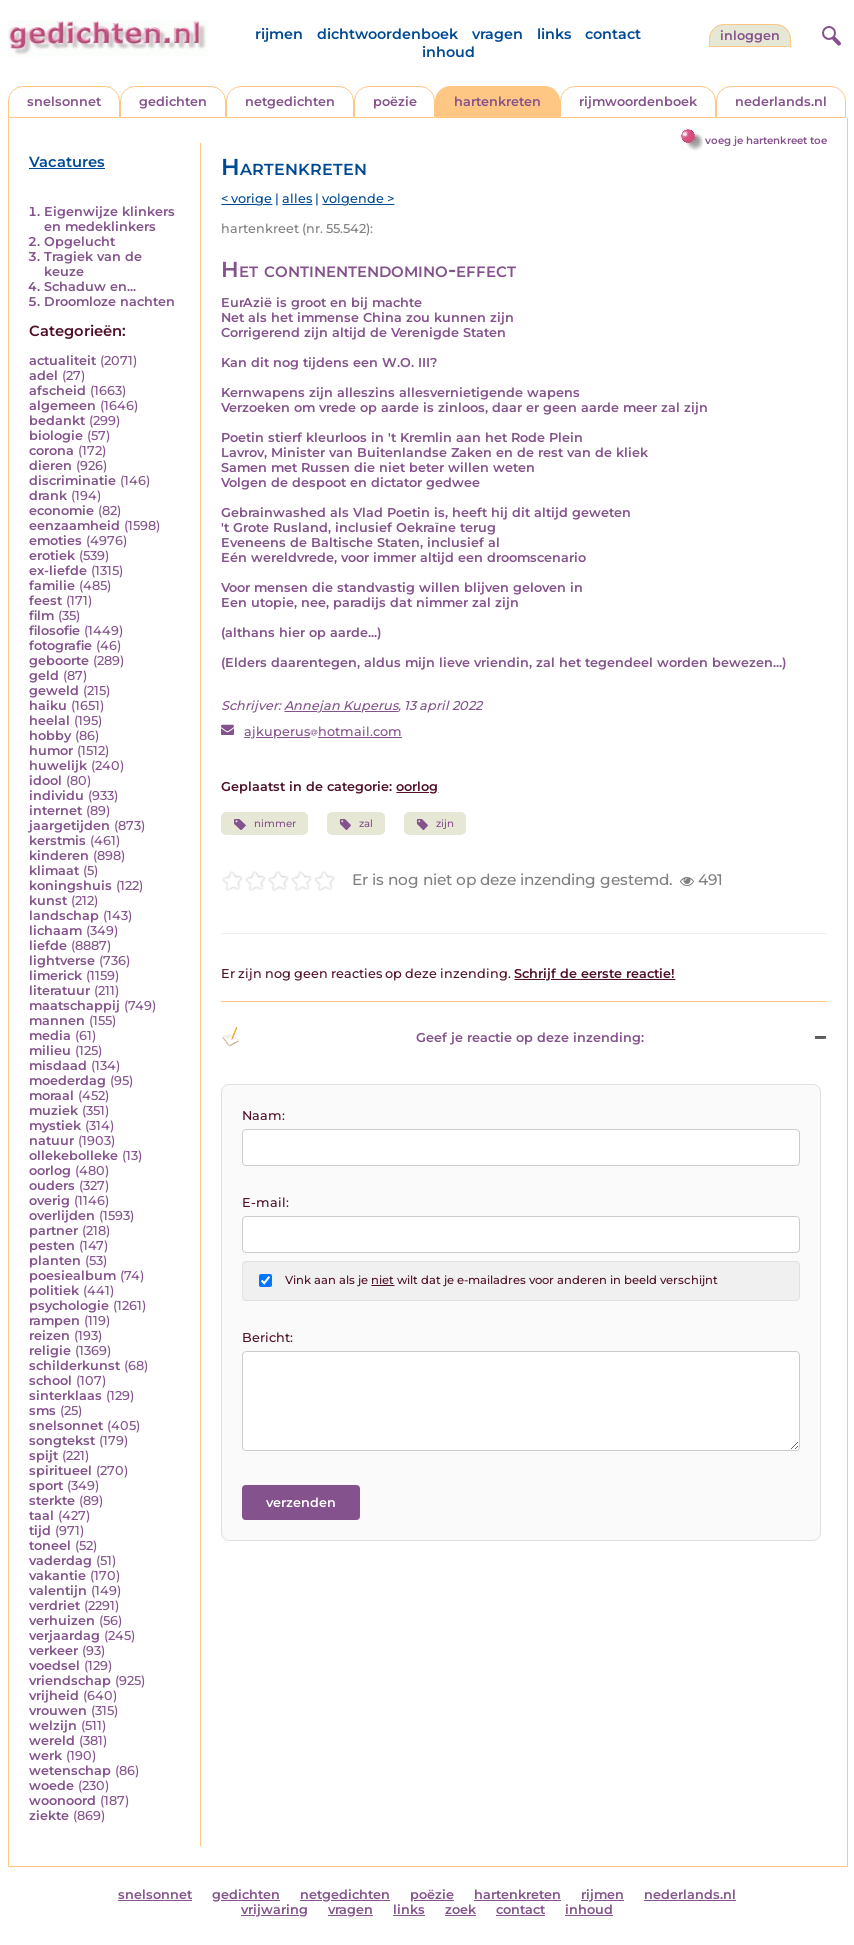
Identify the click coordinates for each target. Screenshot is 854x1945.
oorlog (50, 1170)
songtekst (62, 1440)
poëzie (395, 101)
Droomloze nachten (109, 301)
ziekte (49, 1815)
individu (56, 795)
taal (41, 1515)
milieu (50, 1050)
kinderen (59, 855)
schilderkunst (74, 1365)
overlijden (62, 1215)
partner (53, 1230)
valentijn (58, 1590)
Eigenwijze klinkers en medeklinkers (109, 219)
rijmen (279, 34)
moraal (51, 1095)
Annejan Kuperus (341, 705)
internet (55, 810)
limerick (55, 975)
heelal (49, 720)
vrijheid (54, 1695)
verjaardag (64, 1635)
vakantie (57, 1575)
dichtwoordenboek (387, 34)
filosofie (54, 630)
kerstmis (57, 840)
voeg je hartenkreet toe (766, 140)
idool (45, 780)
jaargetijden (69, 825)
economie (61, 510)
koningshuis (70, 885)
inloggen (750, 35)
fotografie (60, 645)
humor (51, 750)
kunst (48, 900)
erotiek (52, 555)
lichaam (55, 930)
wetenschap (70, 1770)
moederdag (67, 1080)
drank (48, 495)
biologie (56, 435)
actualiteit (62, 360)
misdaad (58, 1065)
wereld (52, 1740)
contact (613, 34)
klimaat (54, 870)
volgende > (358, 198)
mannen (57, 1020)
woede (51, 1785)
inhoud (448, 52)
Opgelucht (79, 241)
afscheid (57, 390)
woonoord (62, 1800)
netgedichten (290, 101)
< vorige (246, 198)
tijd (40, 1530)
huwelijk (58, 765)
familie (52, 585)
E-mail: (265, 1202)
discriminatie (72, 480)
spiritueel (60, 1470)
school (50, 1380)
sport (46, 1485)
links (554, 34)
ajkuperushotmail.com (323, 731)
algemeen (62, 405)
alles (297, 198)
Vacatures (67, 162)
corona (51, 450)
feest (45, 600)
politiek (54, 1290)
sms (42, 1410)
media (50, 1035)
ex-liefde (58, 570)
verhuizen (62, 1620)
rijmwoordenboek (638, 101)
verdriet (54, 1605)
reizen (49, 1335)
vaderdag (60, 1560)
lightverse (62, 960)
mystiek (55, 1125)
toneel (50, 1545)
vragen (497, 34)
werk (45, 1755)
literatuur (59, 990)
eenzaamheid (74, 525)
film (41, 615)
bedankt (57, 420)
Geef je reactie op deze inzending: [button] (432, 1037)
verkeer (53, 1650)
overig (49, 1200)
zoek (460, 1909)
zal (356, 824)
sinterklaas (65, 1395)
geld (44, 675)
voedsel (54, 1665)
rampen (54, 1320)
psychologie (69, 1305)
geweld (54, 690)
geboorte (59, 660)
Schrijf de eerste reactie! (594, 973)
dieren (50, 465)
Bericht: (267, 1337)
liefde (48, 945)
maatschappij (74, 1005)
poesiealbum (72, 1275)
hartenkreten (497, 101)
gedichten (173, 101)
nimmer (264, 824)
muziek (53, 1110)
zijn (435, 824)
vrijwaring (274, 1909)
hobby (50, 735)
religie (50, 1350)
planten (55, 1260)
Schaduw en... (90, 286)
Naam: (263, 1115)
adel (43, 375)
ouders (52, 1185)
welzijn (53, 1725)
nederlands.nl (781, 101)
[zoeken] (829, 33)
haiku (48, 705)
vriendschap (70, 1680)
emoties (55, 540)
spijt (43, 1455)
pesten (52, 1245)
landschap (64, 915)
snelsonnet (64, 101)
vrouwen (58, 1710)
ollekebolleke (73, 1155)
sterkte (52, 1500)
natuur (51, 1140)
